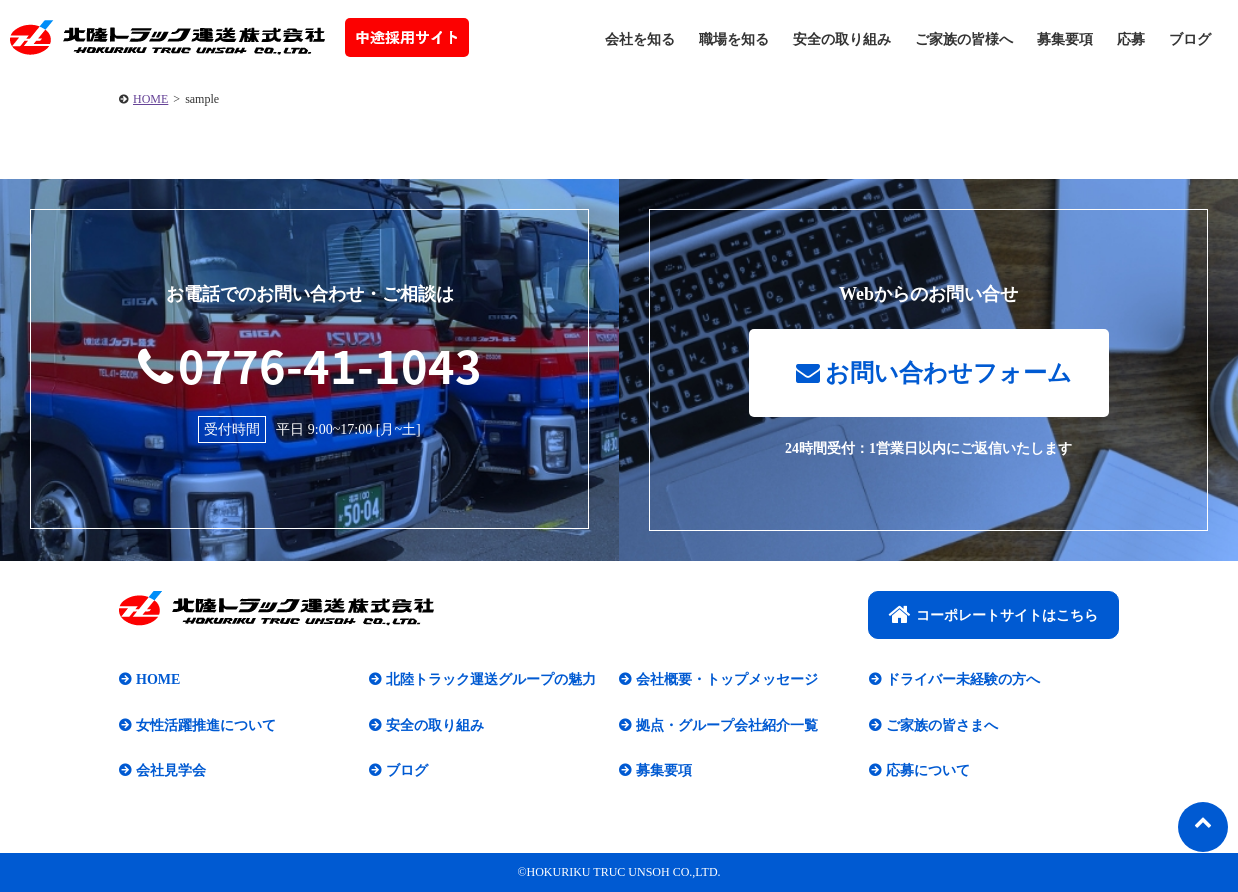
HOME (150, 99)
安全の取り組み (842, 39)
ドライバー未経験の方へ (963, 679)
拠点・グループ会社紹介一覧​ (727, 725)
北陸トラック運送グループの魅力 (491, 679)
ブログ (1190, 39)
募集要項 (1065, 39)
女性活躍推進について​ (206, 725)
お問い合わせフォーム (934, 373)
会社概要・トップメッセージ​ (727, 679)
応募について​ (928, 770)
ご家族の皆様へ (964, 39)
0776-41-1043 (310, 365)
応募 (1131, 39)
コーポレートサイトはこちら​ (993, 614)
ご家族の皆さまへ (942, 725)
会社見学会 (171, 770)
